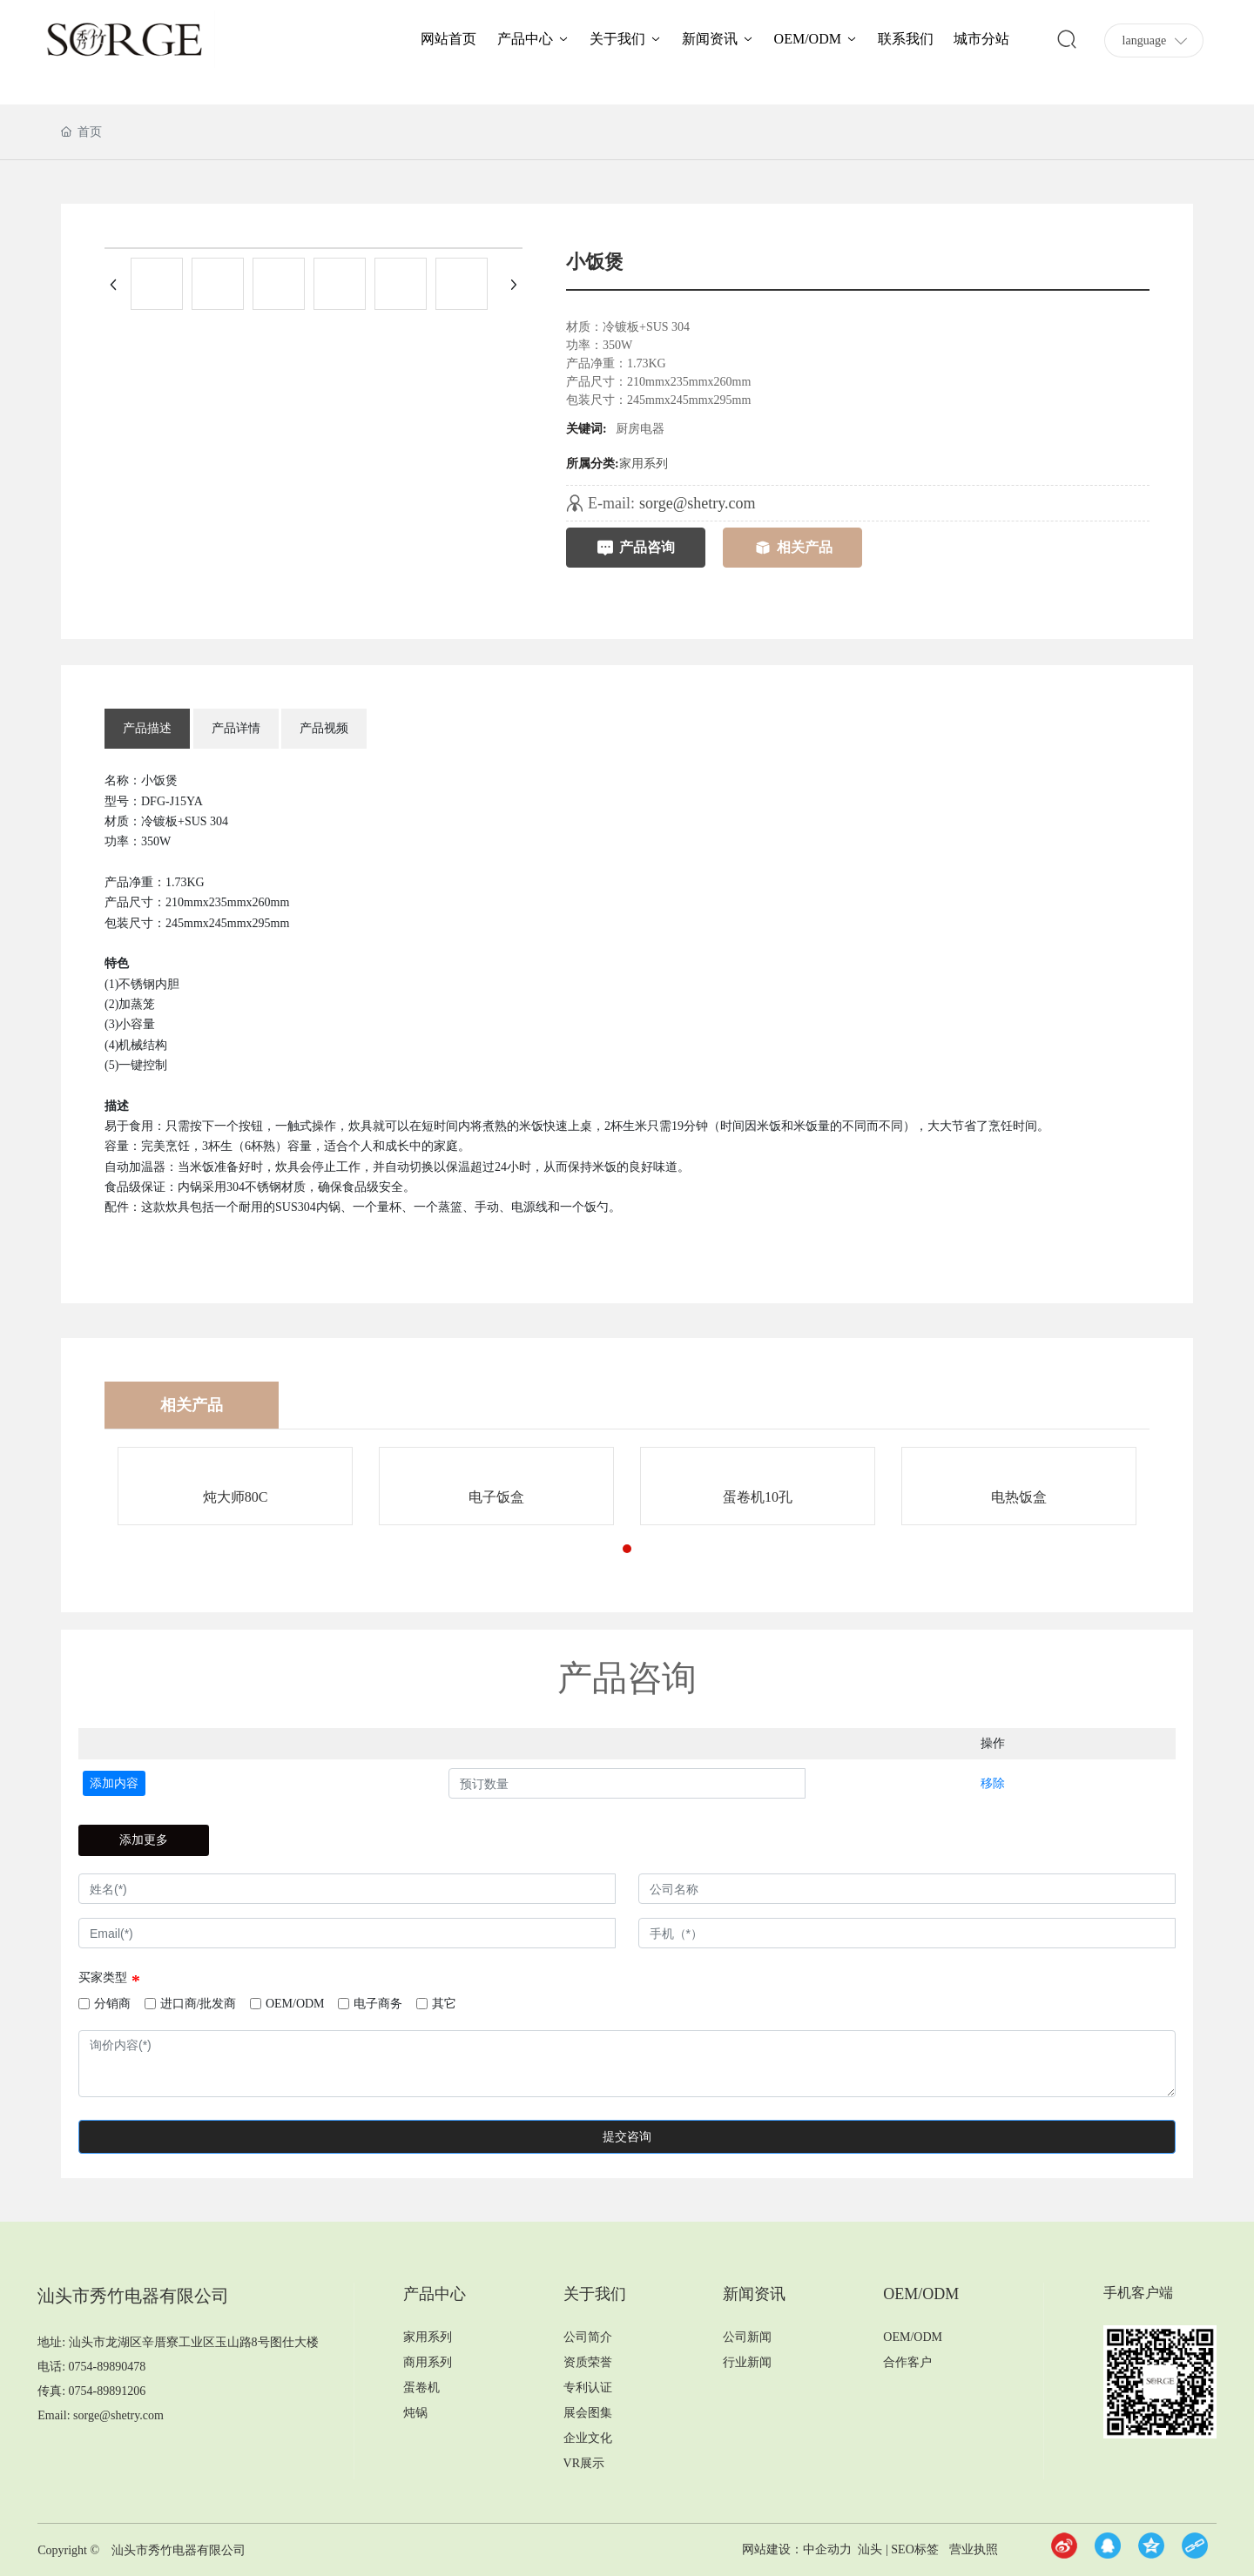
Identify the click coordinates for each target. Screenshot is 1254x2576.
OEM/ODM (295, 2003)
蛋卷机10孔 (757, 1497)
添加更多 (143, 1839)
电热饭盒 (1019, 1497)
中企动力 (827, 2549)
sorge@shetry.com (697, 503)
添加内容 (114, 1783)
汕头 (870, 2549)
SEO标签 (914, 2549)
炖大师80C (235, 1497)
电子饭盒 (496, 1497)
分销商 (112, 2003)
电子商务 (378, 2003)
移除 (993, 1783)
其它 (444, 2003)
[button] (627, 1548)
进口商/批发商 (198, 2003)
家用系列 (643, 463)
